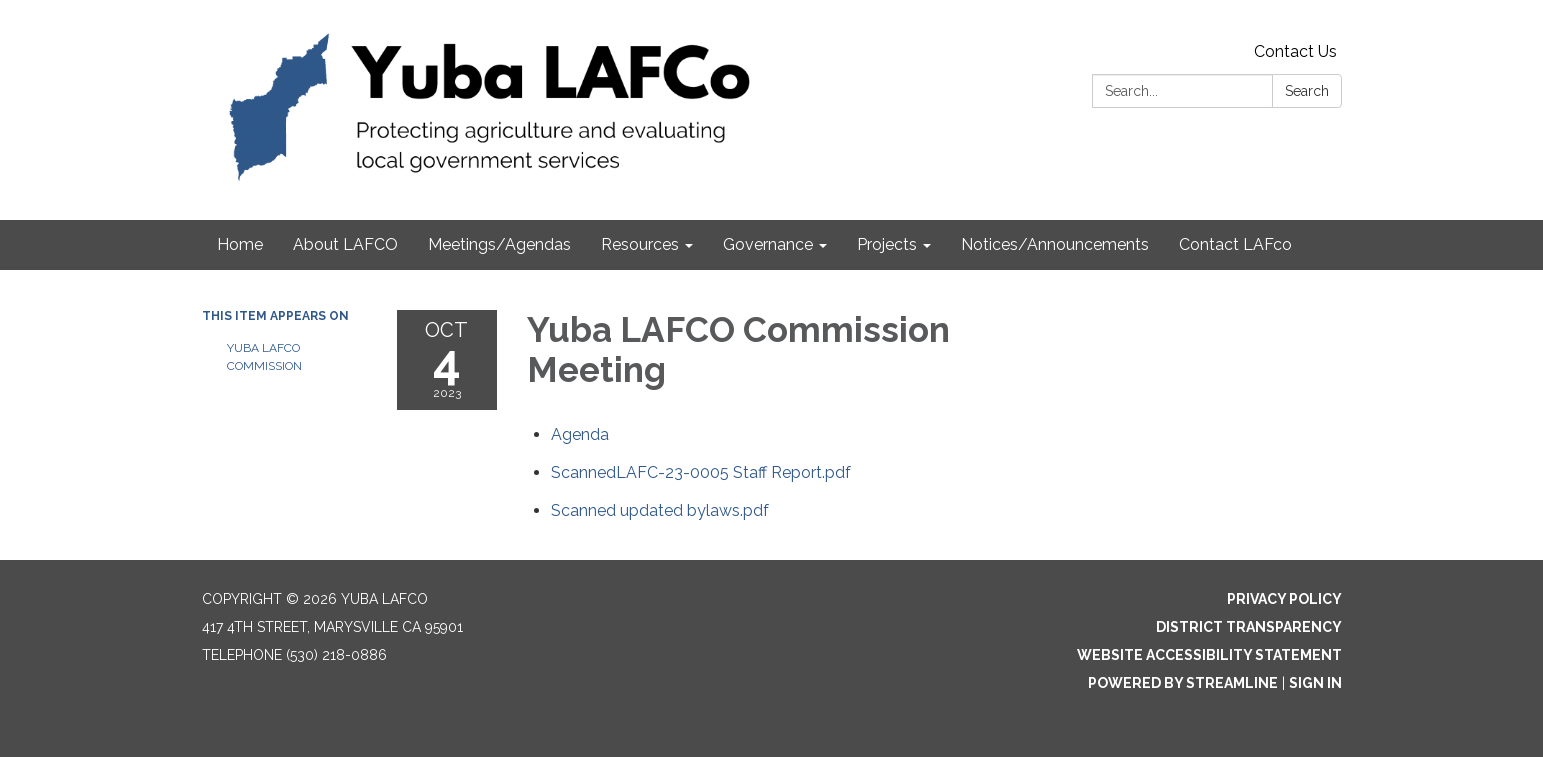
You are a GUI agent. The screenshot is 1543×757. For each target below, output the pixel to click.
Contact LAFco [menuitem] (1235, 244)
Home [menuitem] (240, 244)
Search (1307, 91)
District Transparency (1249, 627)
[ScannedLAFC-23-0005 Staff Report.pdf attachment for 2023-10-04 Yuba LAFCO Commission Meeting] (701, 472)
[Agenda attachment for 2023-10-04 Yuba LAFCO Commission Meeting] (580, 434)
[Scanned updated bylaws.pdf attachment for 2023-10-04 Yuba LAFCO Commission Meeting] (660, 510)
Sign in (1315, 683)
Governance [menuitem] (768, 244)
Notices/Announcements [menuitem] (1055, 244)
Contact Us (1295, 51)
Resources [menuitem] (640, 244)
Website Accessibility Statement (1209, 655)
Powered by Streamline (1183, 683)
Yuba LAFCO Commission (266, 357)
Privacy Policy (1284, 599)
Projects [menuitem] (887, 244)
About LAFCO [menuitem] (345, 244)
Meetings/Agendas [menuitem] (499, 244)
